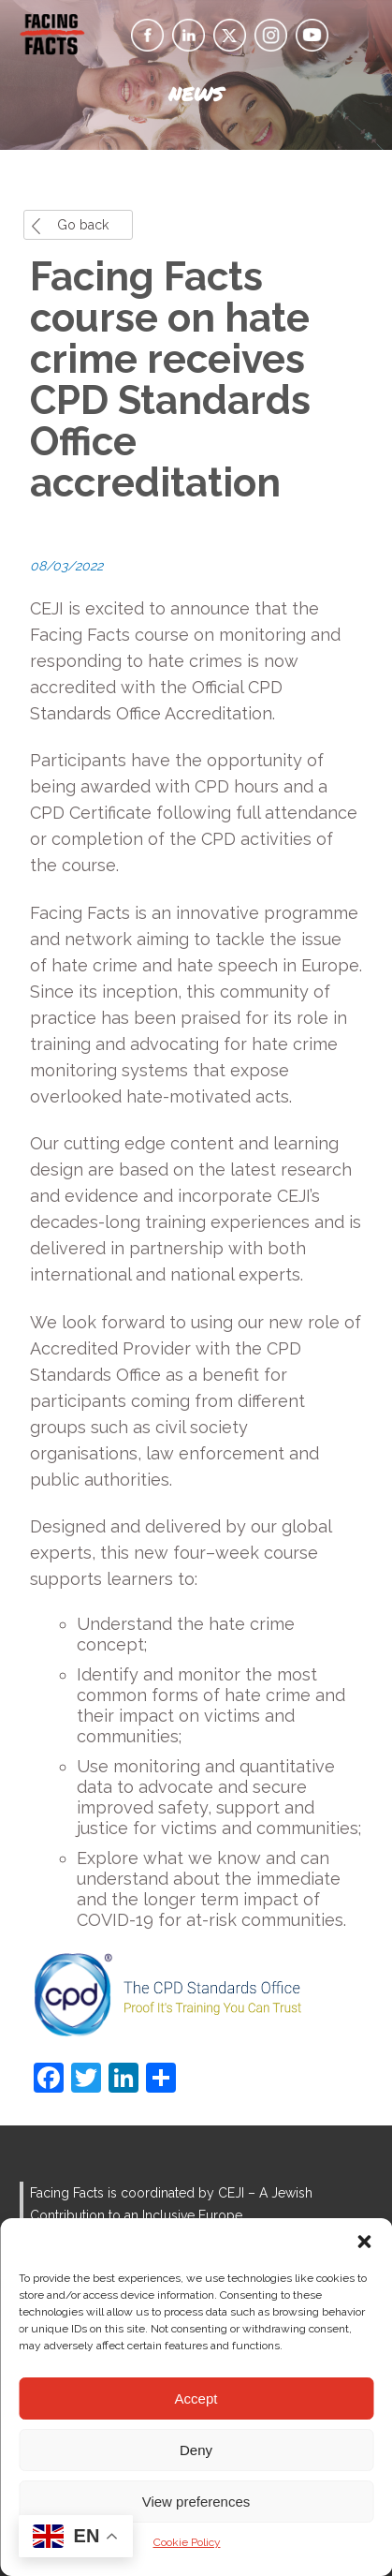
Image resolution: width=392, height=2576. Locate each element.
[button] (364, 2241)
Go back (83, 224)
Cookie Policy (187, 2542)
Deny (196, 2450)
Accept (196, 2398)
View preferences (196, 2501)
